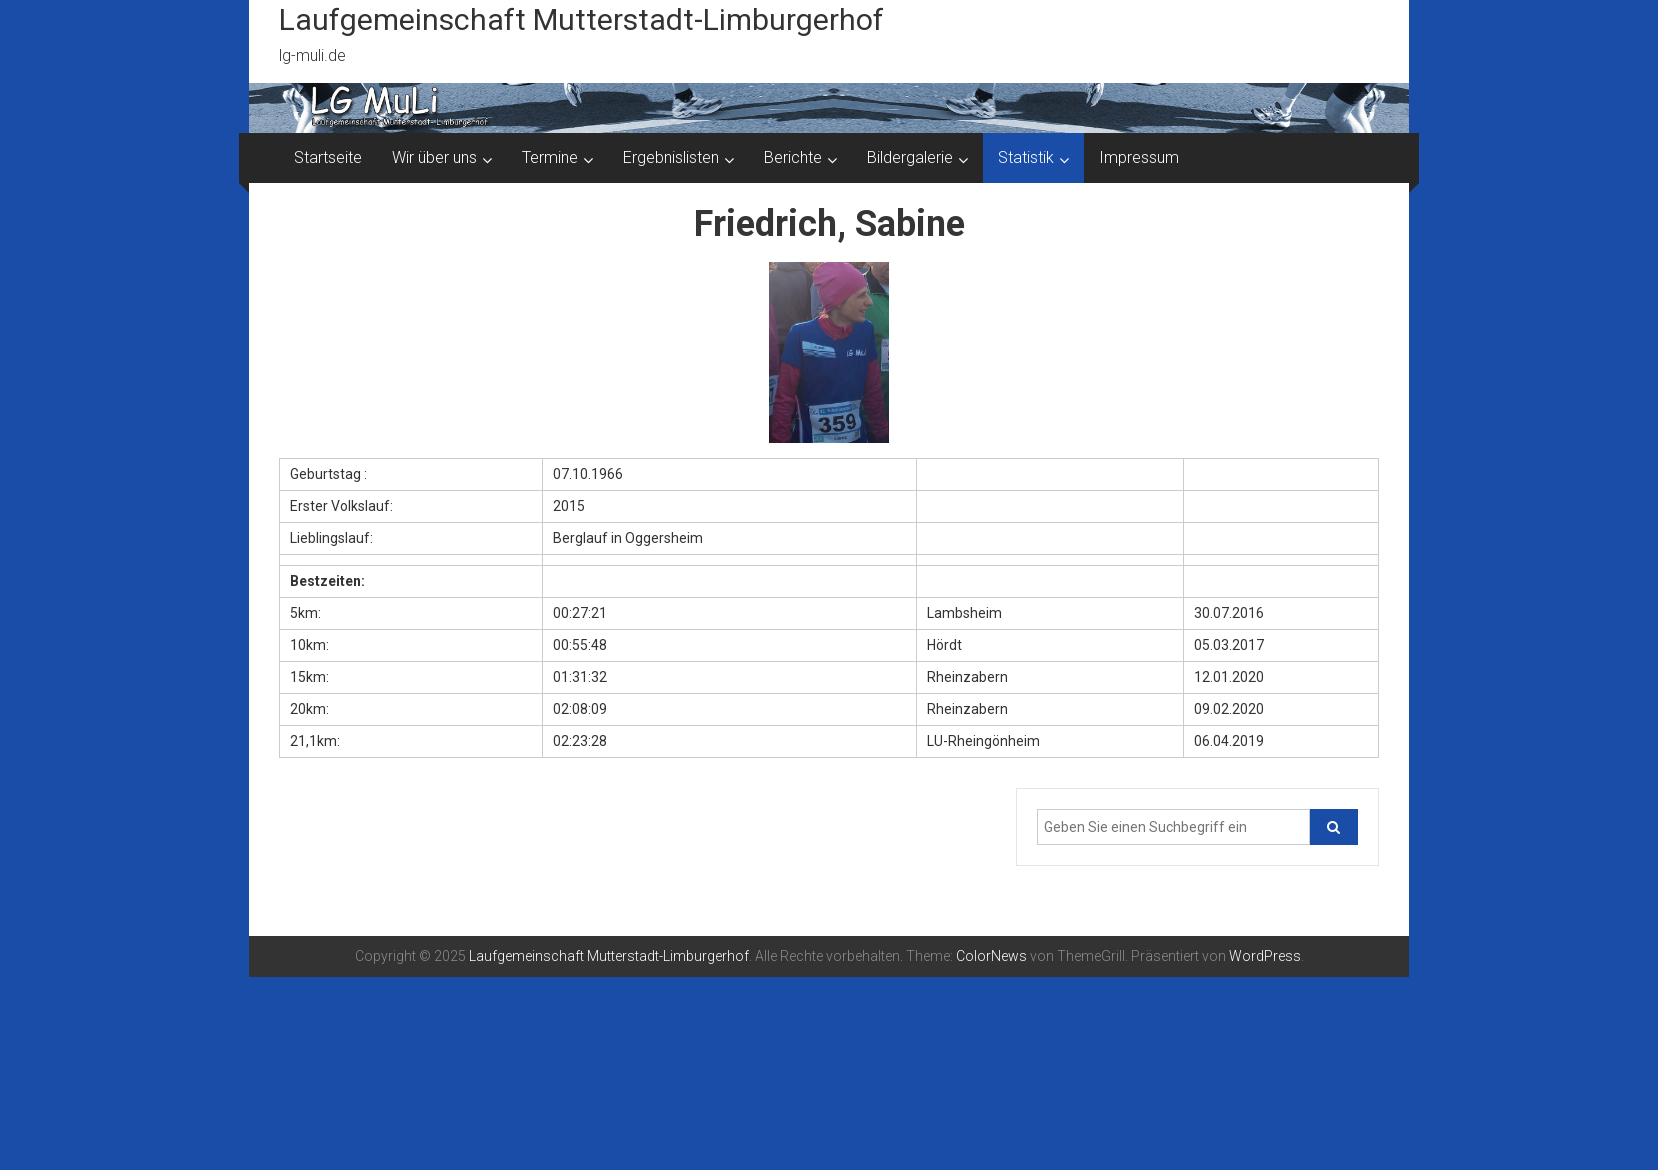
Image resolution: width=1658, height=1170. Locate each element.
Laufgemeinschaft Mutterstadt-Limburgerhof (581, 19)
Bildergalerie (910, 157)
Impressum (1139, 157)
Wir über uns (434, 157)
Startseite (328, 157)
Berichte (793, 157)
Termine (550, 157)
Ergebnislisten (671, 157)
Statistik (1026, 157)
